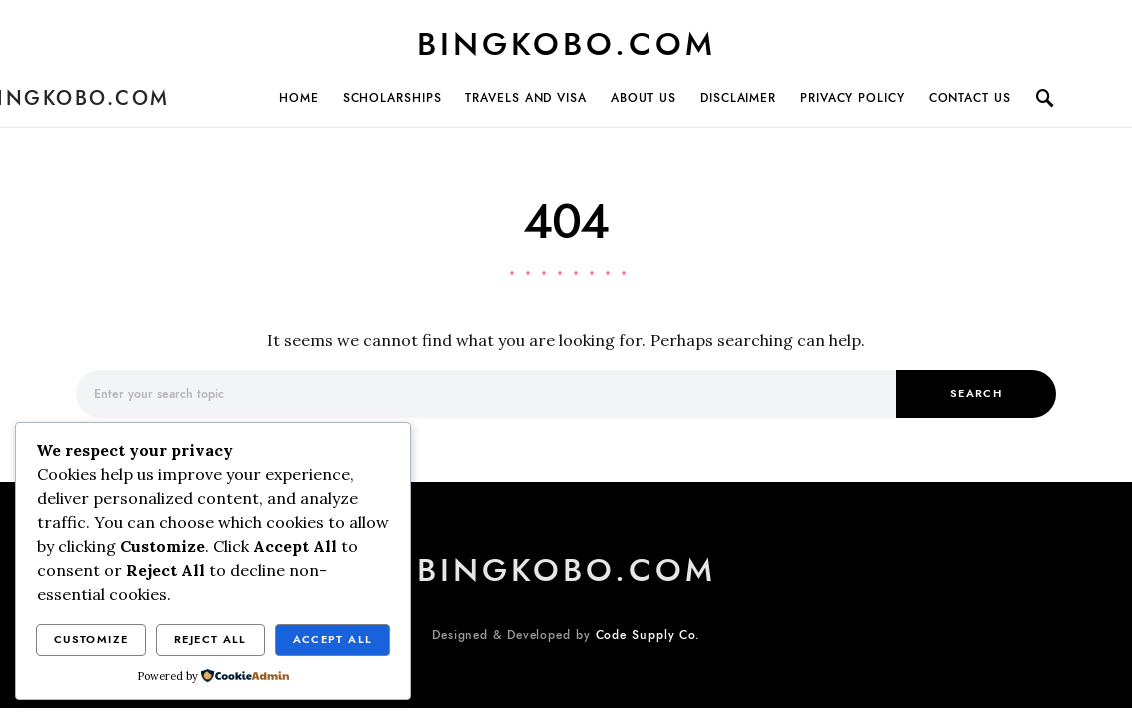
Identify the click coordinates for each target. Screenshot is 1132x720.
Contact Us (970, 98)
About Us (643, 98)
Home (299, 98)
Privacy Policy (852, 98)
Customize (91, 639)
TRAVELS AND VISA (525, 98)
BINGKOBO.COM (566, 44)
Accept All (333, 639)
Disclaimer (738, 98)
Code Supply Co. (648, 635)
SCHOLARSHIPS (392, 98)
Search (976, 393)
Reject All (210, 639)
